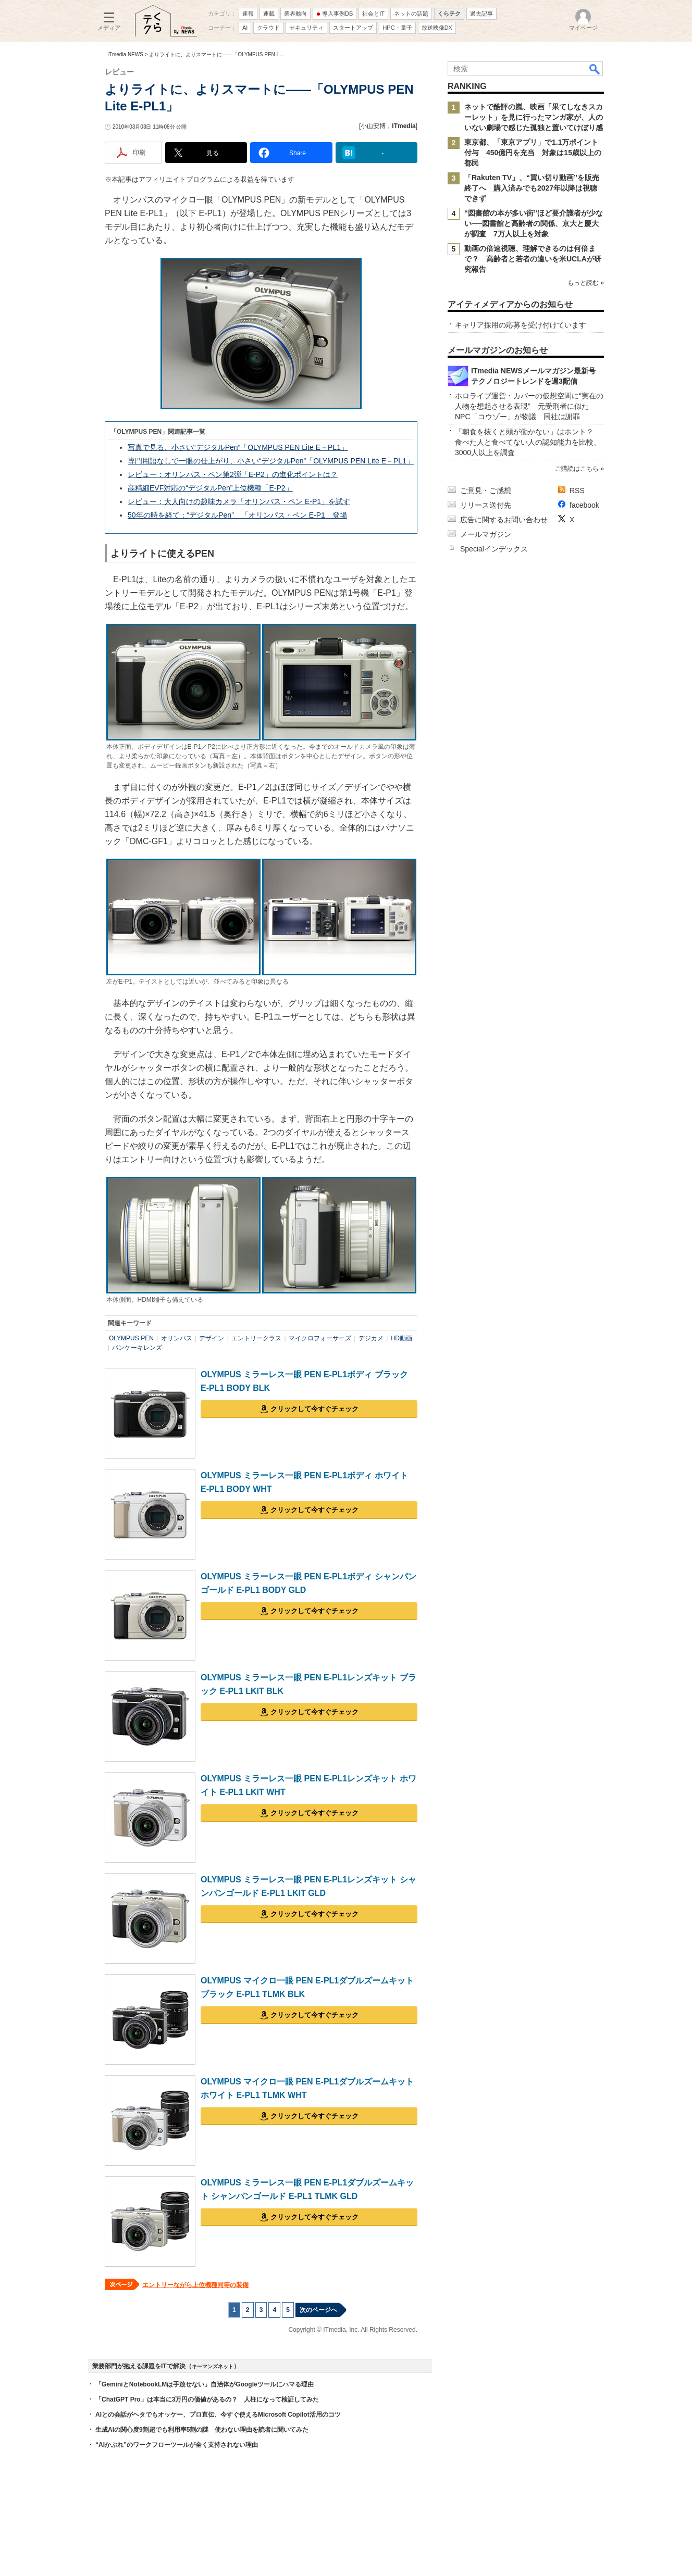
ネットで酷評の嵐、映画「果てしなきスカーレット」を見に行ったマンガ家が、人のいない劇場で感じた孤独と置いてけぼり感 (533, 117)
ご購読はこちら (577, 468)
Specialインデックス (494, 549)
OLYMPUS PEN (131, 1338)
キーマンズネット (212, 2366)
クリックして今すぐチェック (314, 1409)
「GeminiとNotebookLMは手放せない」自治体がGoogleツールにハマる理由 (204, 2384)
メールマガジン (485, 534)
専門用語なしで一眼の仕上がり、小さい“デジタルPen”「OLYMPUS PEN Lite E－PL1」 (271, 461)
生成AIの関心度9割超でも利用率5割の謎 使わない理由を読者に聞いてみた (201, 2429)
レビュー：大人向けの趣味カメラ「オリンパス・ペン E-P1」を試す (239, 501)
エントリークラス (256, 1338)
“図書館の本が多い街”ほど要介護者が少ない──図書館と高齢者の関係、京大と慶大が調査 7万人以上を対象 (533, 223)
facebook (584, 505)
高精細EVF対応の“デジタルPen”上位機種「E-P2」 (210, 488)
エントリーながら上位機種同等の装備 (195, 2285)
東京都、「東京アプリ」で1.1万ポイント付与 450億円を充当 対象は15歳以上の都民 (532, 152)
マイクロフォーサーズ (320, 1338)
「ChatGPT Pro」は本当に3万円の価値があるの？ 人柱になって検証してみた (207, 2399)
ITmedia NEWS (125, 54)
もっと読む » (585, 282)
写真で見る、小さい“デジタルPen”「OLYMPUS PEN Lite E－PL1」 (238, 447)
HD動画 (401, 1338)
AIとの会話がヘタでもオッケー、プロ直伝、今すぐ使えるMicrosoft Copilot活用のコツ (218, 2414)
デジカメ (371, 1338)
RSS (577, 490)
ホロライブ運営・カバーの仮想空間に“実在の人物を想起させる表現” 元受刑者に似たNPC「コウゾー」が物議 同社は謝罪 (529, 406)
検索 (595, 68)
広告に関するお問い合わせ (504, 520)
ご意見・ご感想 (485, 490)
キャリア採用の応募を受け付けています (520, 325)
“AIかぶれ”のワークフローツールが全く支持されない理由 (176, 2444)
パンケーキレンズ (137, 1347)
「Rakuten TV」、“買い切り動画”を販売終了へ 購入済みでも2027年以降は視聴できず (531, 188)
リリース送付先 (485, 505)
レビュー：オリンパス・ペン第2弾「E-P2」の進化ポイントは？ (233, 474)
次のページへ (318, 2310)
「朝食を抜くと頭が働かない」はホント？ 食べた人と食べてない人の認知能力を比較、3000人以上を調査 (528, 442)
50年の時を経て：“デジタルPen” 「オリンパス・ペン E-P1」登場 (237, 515)
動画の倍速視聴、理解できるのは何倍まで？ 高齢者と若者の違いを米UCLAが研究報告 (532, 258)
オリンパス (176, 1338)
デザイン (211, 1338)
